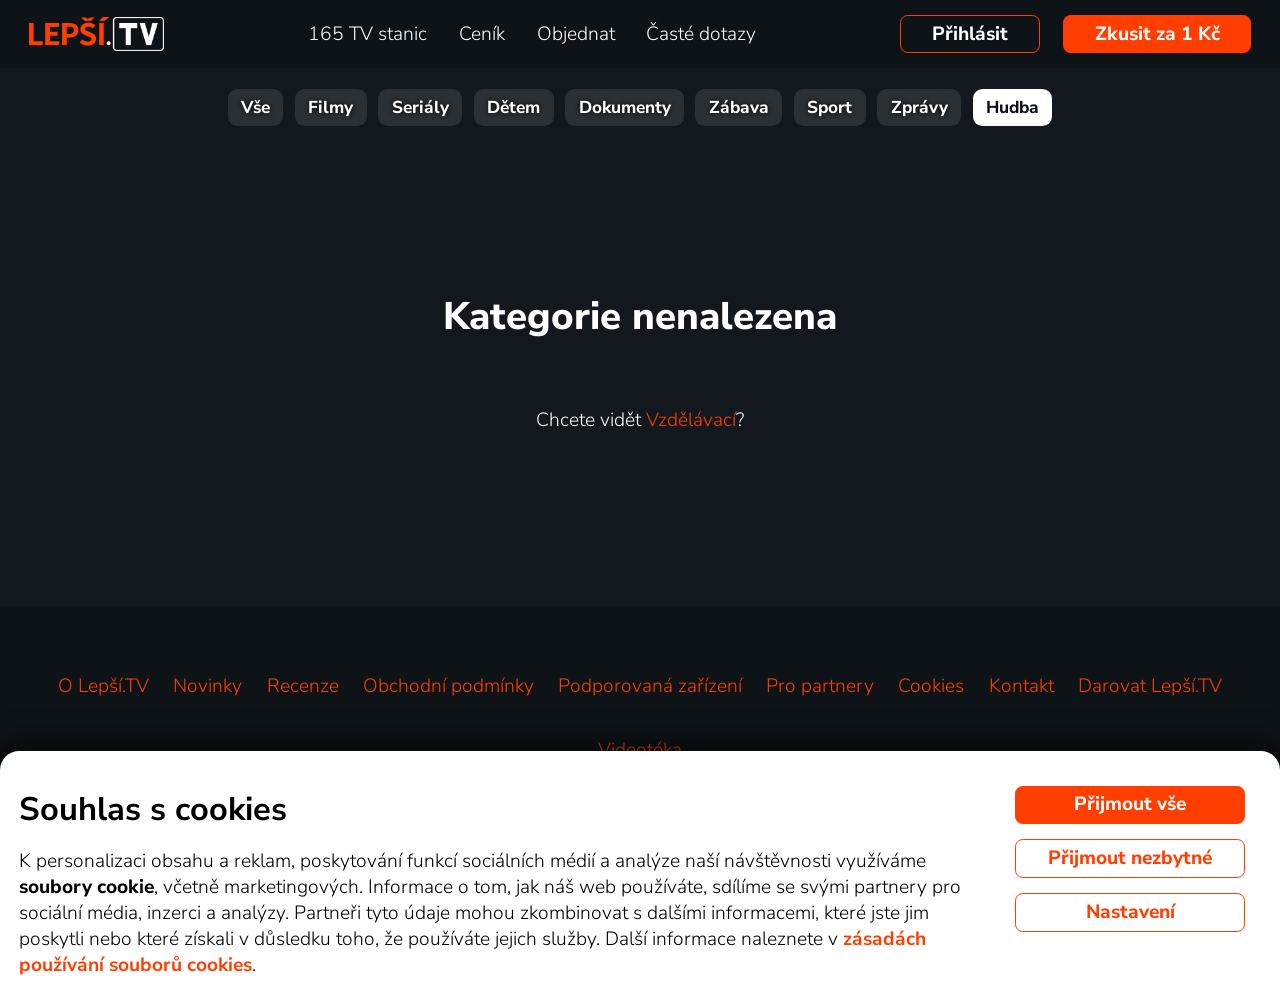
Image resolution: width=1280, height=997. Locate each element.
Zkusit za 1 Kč (1157, 34)
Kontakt (1021, 686)
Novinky (207, 686)
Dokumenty (625, 107)
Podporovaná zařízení (650, 686)
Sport (829, 107)
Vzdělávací (691, 420)
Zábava (739, 107)
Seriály (420, 107)
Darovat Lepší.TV (1150, 686)
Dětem (513, 107)
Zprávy (919, 107)
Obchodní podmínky (448, 686)
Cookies (931, 686)
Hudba (1012, 107)
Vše (255, 107)
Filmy (330, 107)
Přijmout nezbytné (1130, 858)
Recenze (303, 686)
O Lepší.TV (103, 686)
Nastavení (1130, 912)
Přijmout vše (1130, 804)
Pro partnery (820, 686)
